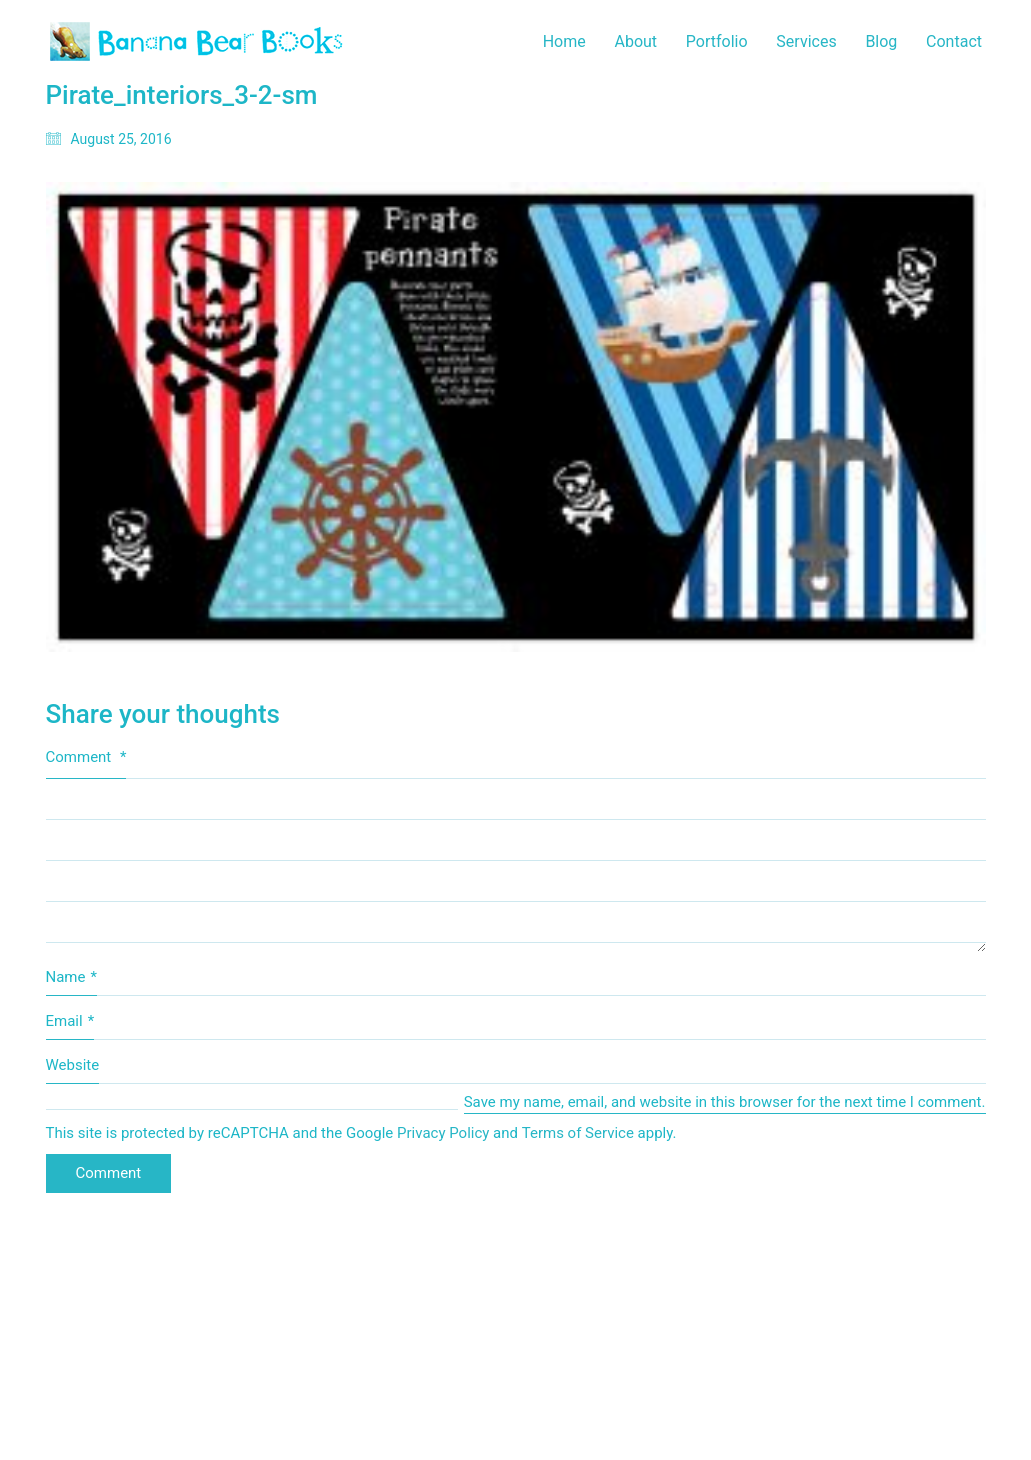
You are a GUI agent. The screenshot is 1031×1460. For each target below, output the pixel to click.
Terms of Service (578, 1133)
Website (73, 1065)
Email (70, 1022)
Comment (86, 757)
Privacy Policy (443, 1133)
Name (71, 978)
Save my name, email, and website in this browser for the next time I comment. (725, 1102)
